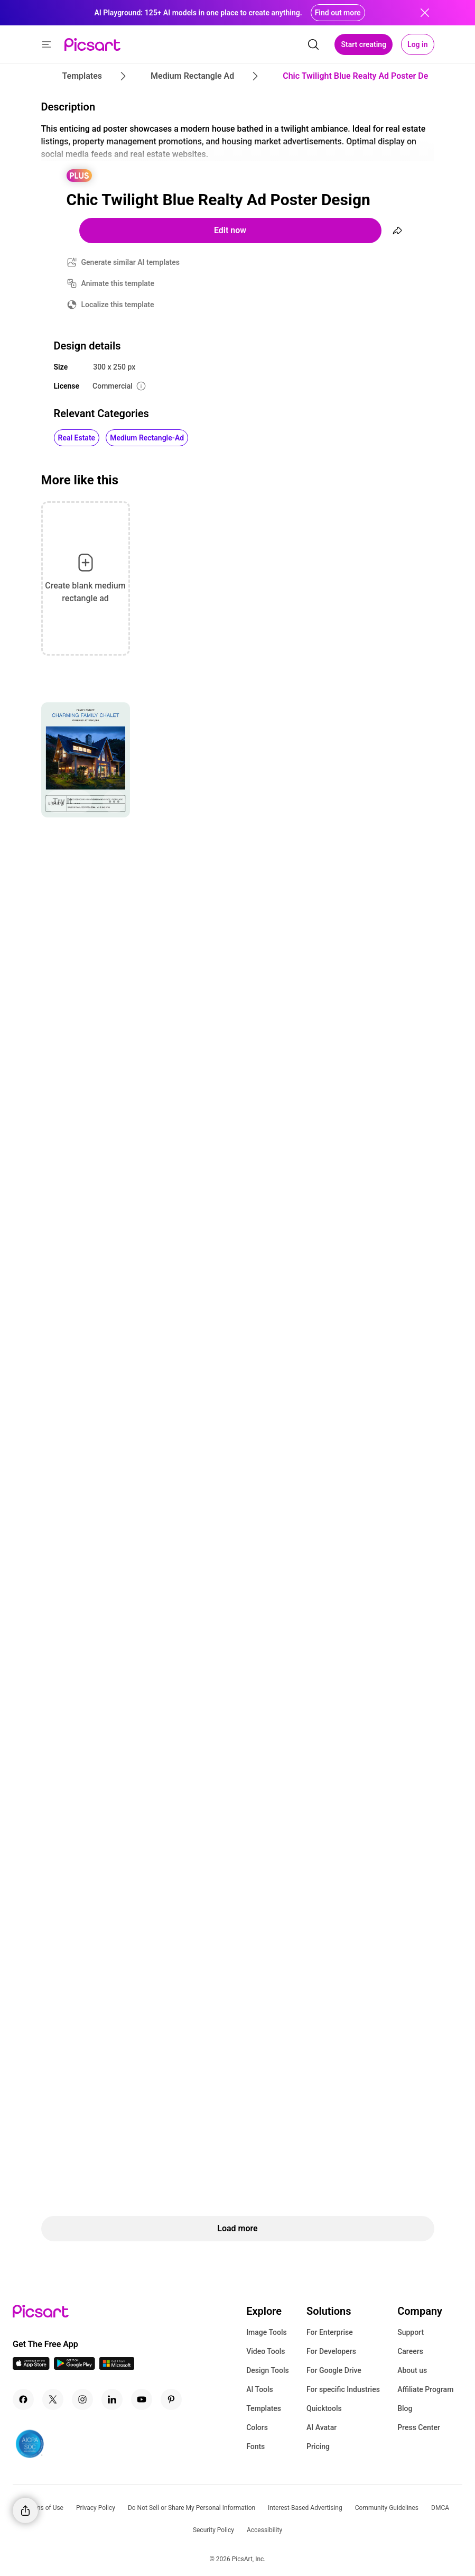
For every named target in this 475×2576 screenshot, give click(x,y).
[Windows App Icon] (116, 2367)
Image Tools (266, 2332)
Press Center (418, 2427)
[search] (313, 44)
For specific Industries (343, 2389)
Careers (410, 2351)
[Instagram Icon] (82, 2399)
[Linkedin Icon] (112, 2399)
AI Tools (259, 2389)
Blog (404, 2408)
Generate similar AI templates (130, 262)
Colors (257, 2427)
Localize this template (117, 304)
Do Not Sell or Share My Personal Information (191, 2507)
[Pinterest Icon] (171, 2399)
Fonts (255, 2446)
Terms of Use (44, 2507)
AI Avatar (321, 2427)
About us (412, 2370)
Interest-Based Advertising (305, 2507)
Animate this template (118, 283)
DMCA (440, 2507)
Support (410, 2332)
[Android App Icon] (74, 2367)
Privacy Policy (95, 2507)
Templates (263, 2408)
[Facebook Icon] (23, 2399)
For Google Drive (333, 2370)
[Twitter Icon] (52, 2399)
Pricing (318, 2446)
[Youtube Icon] (141, 2399)
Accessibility (264, 2530)
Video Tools (265, 2351)
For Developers (331, 2351)
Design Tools (267, 2370)
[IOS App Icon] (31, 2367)
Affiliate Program (425, 2389)
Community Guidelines (386, 2507)
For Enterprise (329, 2332)
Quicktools (324, 2408)
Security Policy (213, 2530)
